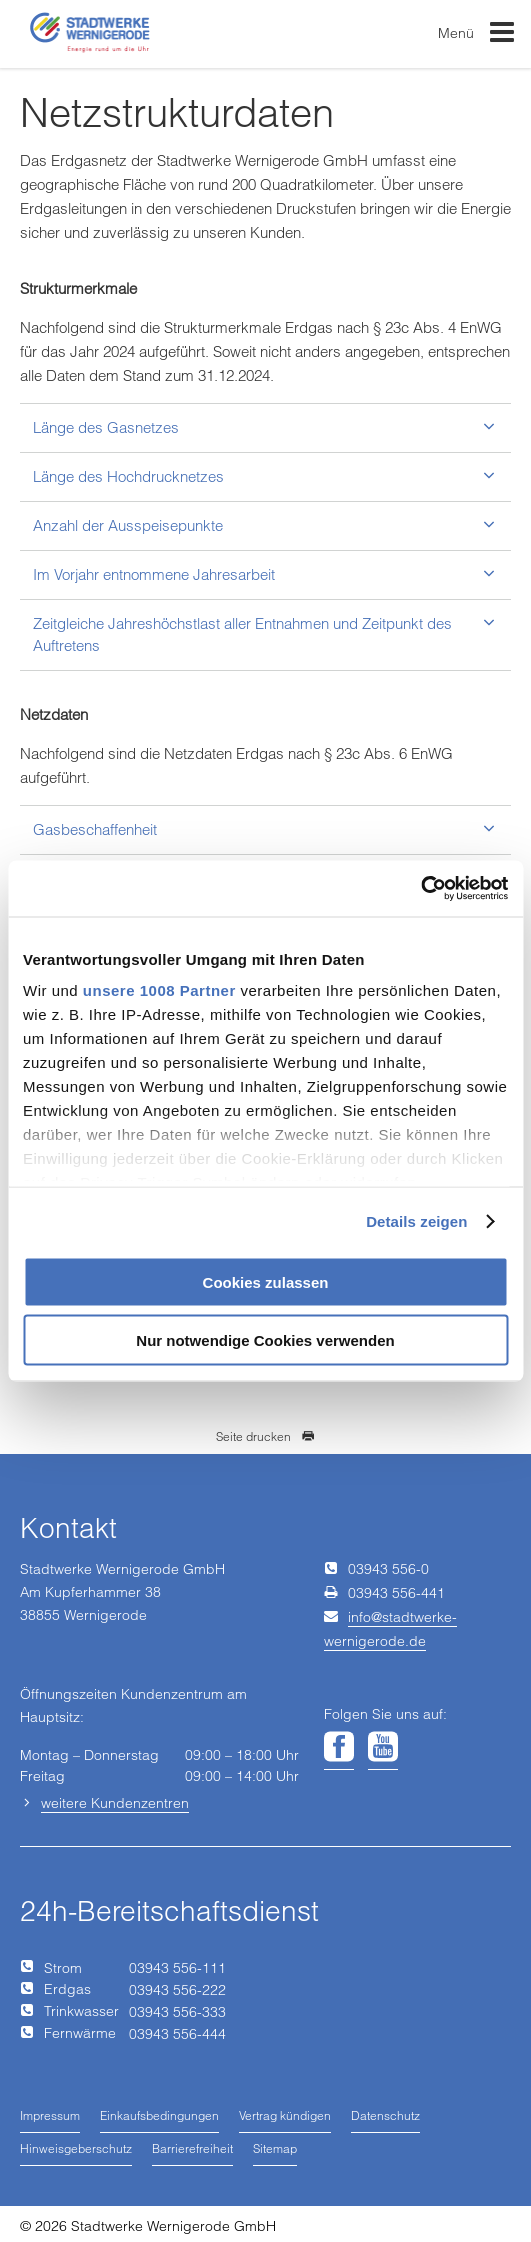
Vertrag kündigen (285, 2115)
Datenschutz (385, 2115)
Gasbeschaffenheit (95, 829)
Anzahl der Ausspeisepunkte (128, 525)
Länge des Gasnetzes (106, 427)
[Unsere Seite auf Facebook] (339, 1748)
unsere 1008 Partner (159, 990)
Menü (477, 36)
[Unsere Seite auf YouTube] (383, 1748)
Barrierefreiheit (192, 2148)
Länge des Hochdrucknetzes (128, 476)
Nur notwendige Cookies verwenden (265, 1340)
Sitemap (275, 2148)
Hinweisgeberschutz (76, 2148)
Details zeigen (416, 1221)
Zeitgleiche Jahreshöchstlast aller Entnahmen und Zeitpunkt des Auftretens (242, 634)
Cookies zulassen (266, 1281)
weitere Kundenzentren (115, 1803)
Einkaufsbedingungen (159, 2115)
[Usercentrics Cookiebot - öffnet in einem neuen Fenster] (420, 889)
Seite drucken (265, 1436)
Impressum (50, 2115)
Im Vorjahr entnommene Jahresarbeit (154, 574)
